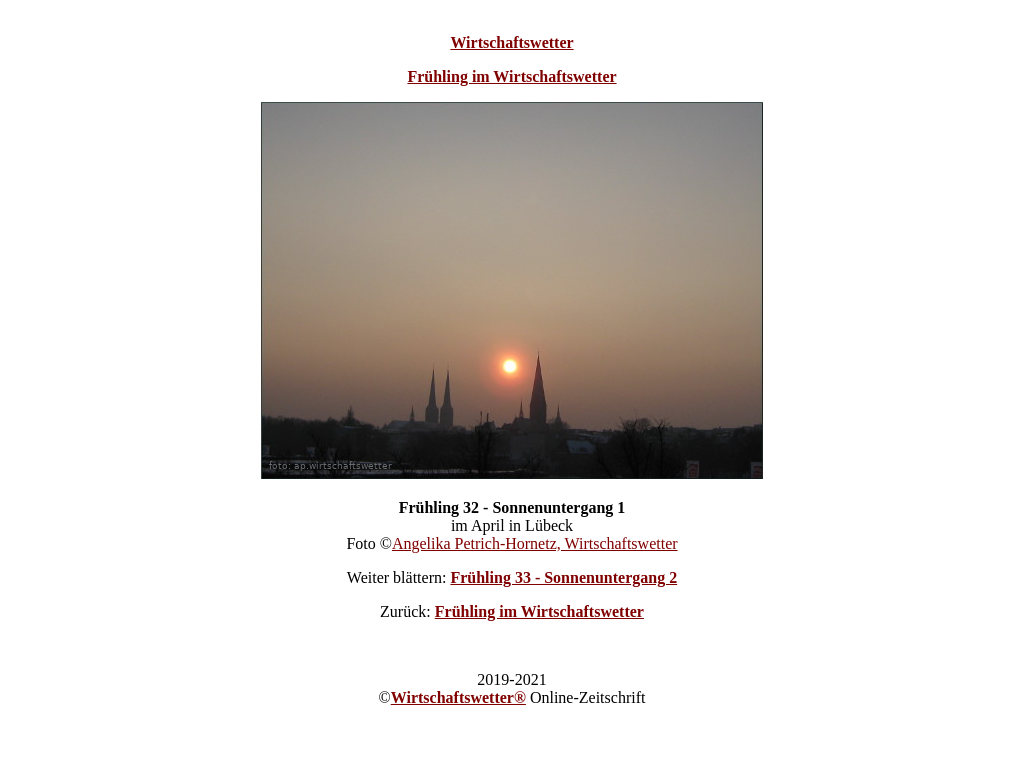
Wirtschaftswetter (511, 42)
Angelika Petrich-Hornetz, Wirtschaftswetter (535, 543)
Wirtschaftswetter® (458, 697)
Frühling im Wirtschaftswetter (511, 76)
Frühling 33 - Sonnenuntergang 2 (563, 577)
